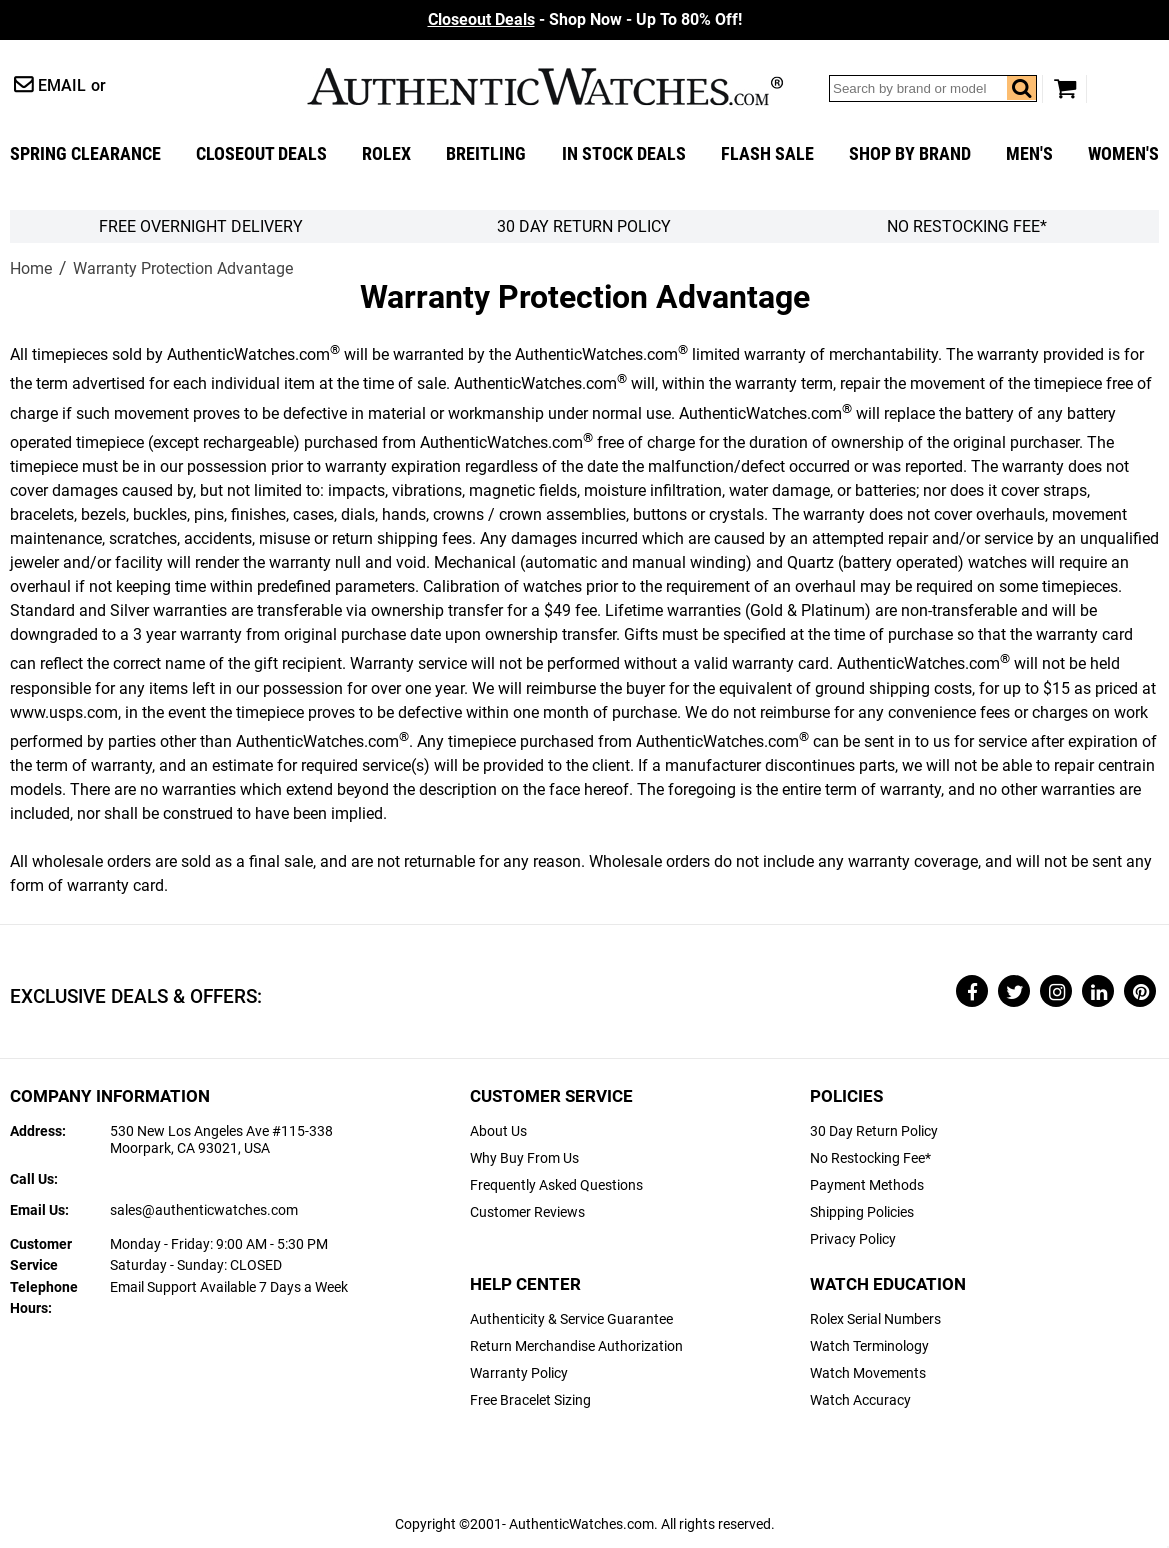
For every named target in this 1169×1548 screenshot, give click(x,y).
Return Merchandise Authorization (576, 1346)
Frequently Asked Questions (556, 1185)
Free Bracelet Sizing (530, 1400)
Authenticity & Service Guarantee (571, 1319)
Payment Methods (867, 1185)
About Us (498, 1131)
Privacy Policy (853, 1239)
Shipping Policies (862, 1212)
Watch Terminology (869, 1346)
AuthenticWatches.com (545, 86)
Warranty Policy (519, 1373)
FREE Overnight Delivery (201, 226)
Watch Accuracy (860, 1400)
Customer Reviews (527, 1212)
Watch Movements (868, 1373)
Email (62, 85)
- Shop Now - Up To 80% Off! (585, 19)
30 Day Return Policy (874, 1131)
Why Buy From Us (524, 1158)
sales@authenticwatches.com (204, 1210)
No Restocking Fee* (967, 226)
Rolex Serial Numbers (875, 1319)
